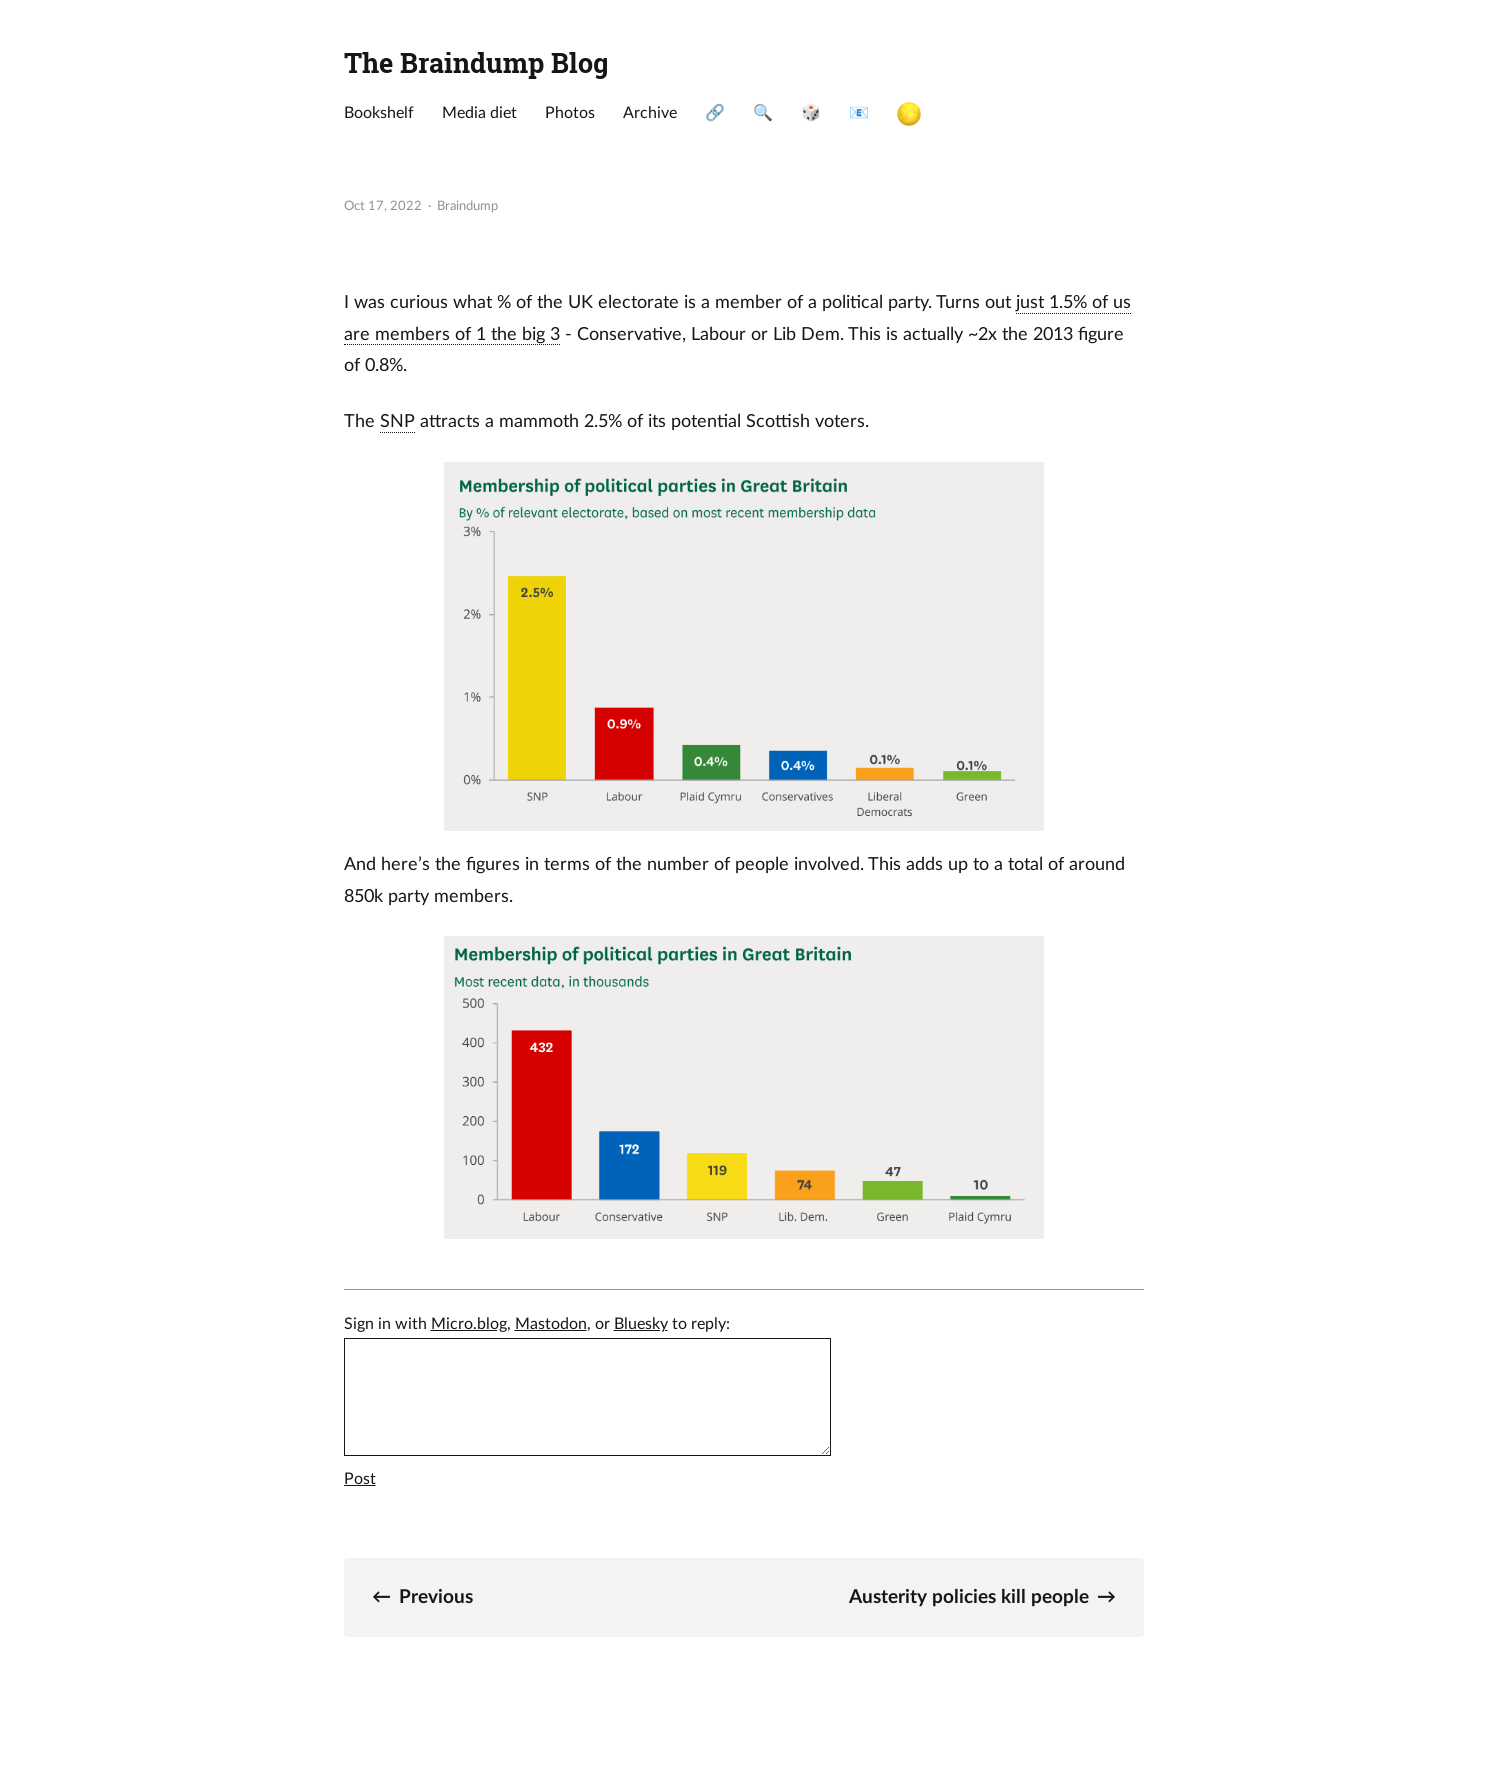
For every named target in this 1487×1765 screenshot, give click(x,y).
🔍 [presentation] (763, 113)
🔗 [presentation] (715, 113)
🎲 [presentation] (811, 113)
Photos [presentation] (570, 113)
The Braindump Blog (476, 62)
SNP (397, 421)
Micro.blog (469, 1324)
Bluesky (641, 1324)
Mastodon (551, 1324)
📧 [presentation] (859, 113)
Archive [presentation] (650, 113)
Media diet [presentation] (479, 113)
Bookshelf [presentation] (379, 113)
